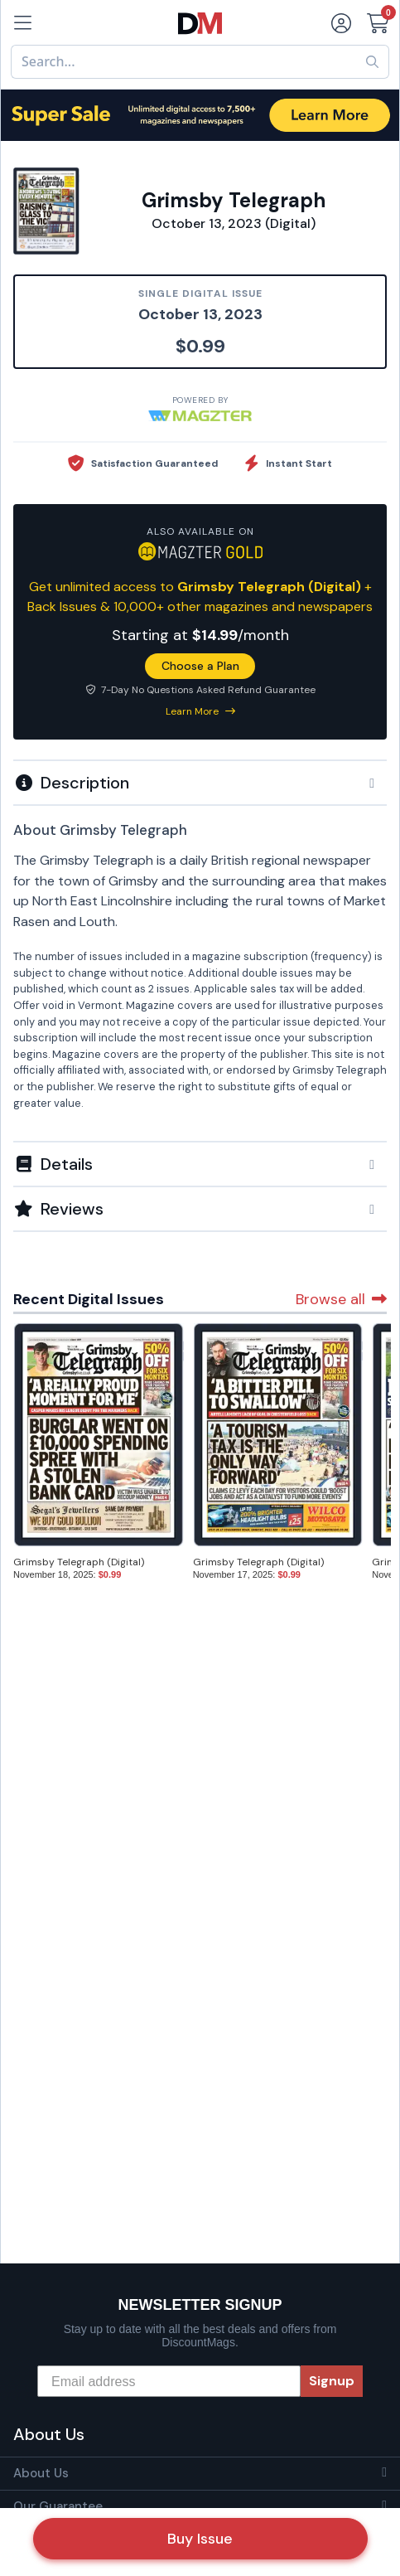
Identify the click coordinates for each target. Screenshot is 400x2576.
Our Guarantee (58, 2506)
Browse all (341, 1299)
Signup (331, 2380)
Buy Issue (200, 2539)
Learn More (200, 711)
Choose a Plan (200, 665)
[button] (200, 782)
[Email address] (169, 2381)
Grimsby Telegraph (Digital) (78, 1562)
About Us (41, 2473)
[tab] (200, 781)
